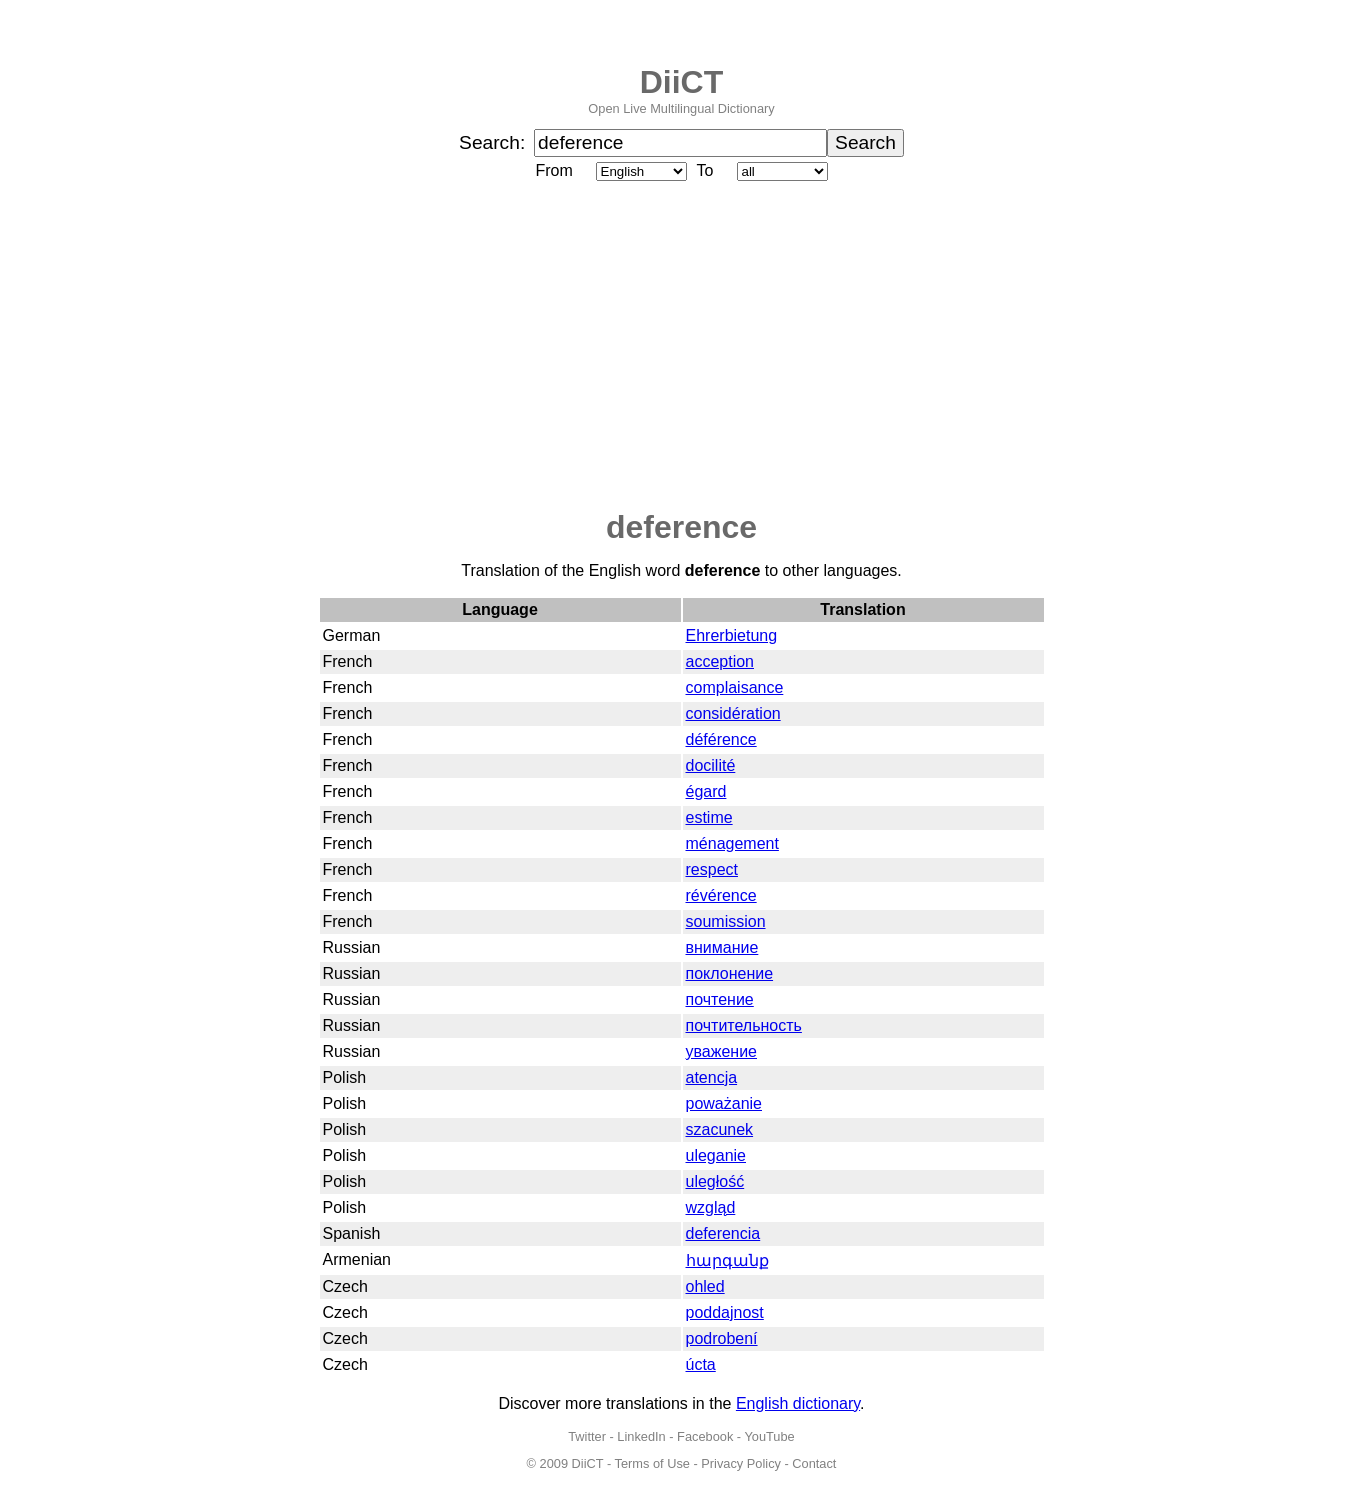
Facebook (705, 1436)
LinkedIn (641, 1436)
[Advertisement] (682, 347)
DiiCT (682, 82)
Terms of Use (652, 1463)
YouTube (769, 1436)
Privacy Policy (741, 1463)
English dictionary (798, 1403)
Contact (814, 1463)
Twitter (587, 1436)
